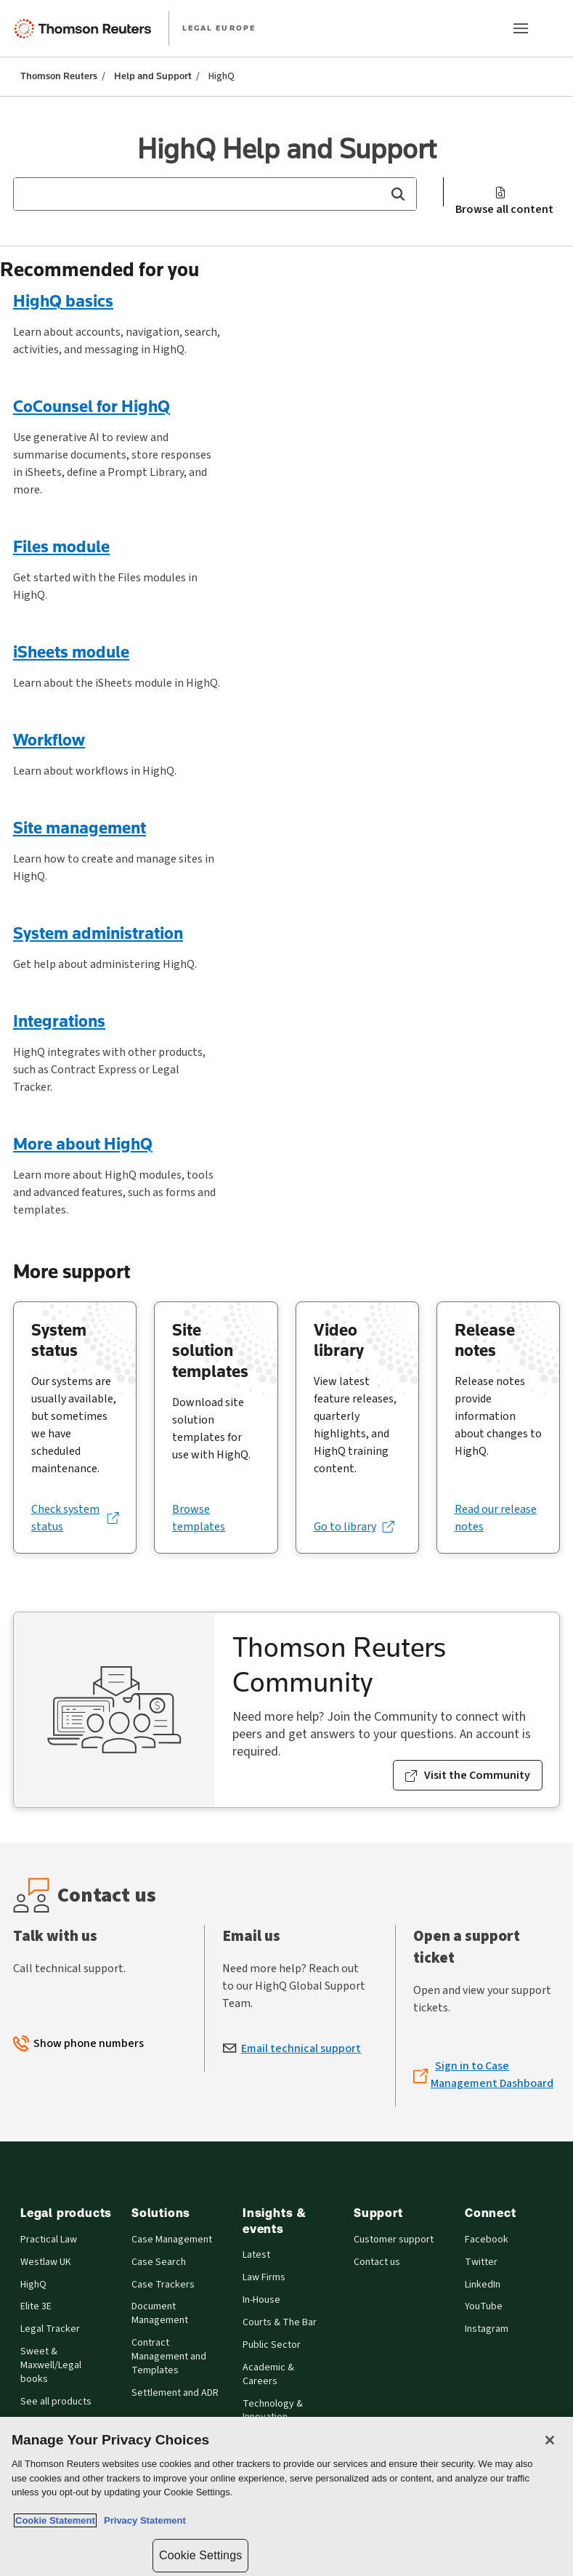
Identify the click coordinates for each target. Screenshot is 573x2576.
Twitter (481, 2262)
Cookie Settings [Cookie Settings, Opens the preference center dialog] (200, 2555)
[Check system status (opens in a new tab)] (74, 1518)
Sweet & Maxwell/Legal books (50, 2365)
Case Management (171, 2240)
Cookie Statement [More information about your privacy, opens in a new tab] (55, 2520)
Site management (79, 827)
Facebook (486, 2240)
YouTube (484, 2307)
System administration (98, 932)
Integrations (59, 1020)
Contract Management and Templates (168, 2357)
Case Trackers (163, 2285)
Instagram (486, 2329)
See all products (56, 2402)
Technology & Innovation (273, 2411)
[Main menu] (521, 28)
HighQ (33, 2285)
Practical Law (48, 2240)
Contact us (377, 2262)
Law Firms (264, 2278)
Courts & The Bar (280, 2323)
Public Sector (272, 2345)
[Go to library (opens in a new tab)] (354, 1526)
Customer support (394, 2240)
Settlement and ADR (175, 2393)
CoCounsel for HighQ (91, 405)
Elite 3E (36, 2307)
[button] (398, 194)
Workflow (49, 739)
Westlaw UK (45, 2262)
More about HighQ (83, 1143)
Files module (61, 546)
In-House (261, 2300)
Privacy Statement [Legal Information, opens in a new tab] (142, 2520)
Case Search (158, 2262)
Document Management (159, 2313)
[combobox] (215, 194)
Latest (256, 2255)
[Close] (550, 2440)
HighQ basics (63, 300)
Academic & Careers (268, 2375)
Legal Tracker (50, 2329)
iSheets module (71, 651)
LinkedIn (482, 2285)
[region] (286, 2496)
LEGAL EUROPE (219, 28)
